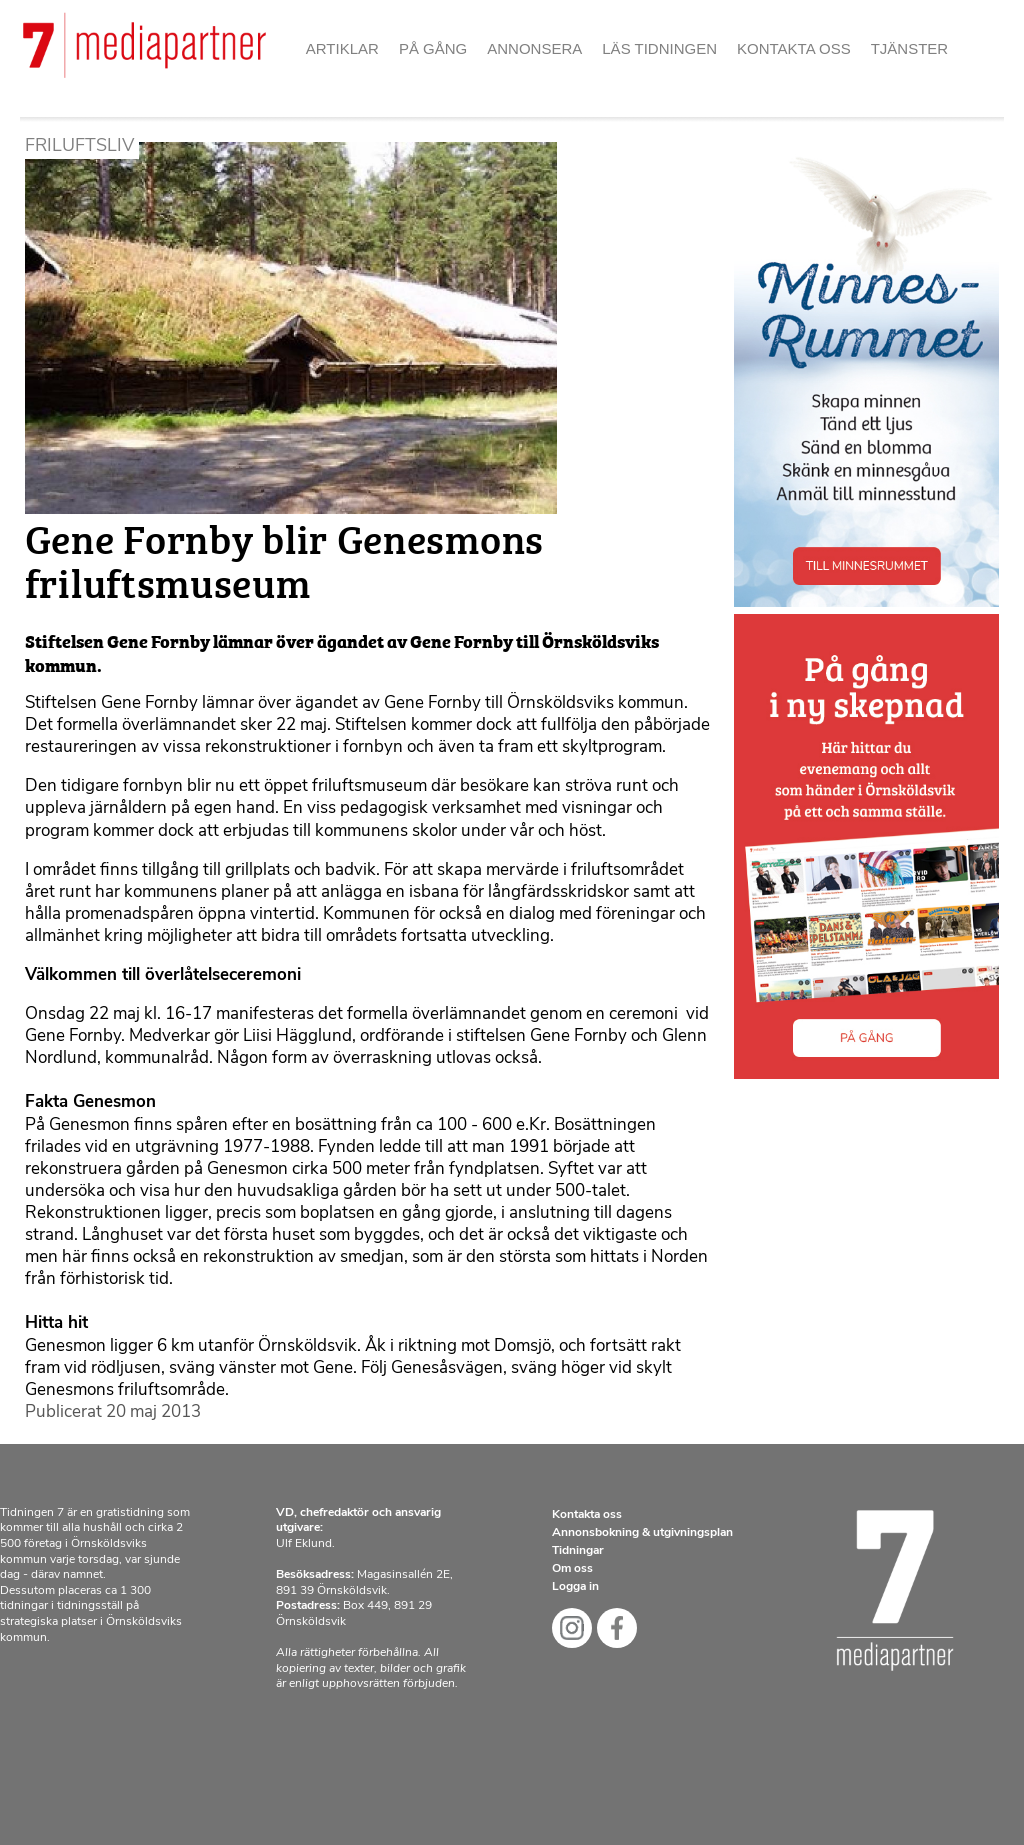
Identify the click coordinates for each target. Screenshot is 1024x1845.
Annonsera (534, 48)
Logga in (575, 1587)
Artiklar (342, 48)
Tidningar (578, 1551)
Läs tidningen (659, 48)
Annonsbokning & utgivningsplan (642, 1533)
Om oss (572, 1569)
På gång (433, 48)
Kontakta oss (794, 48)
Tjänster (910, 48)
